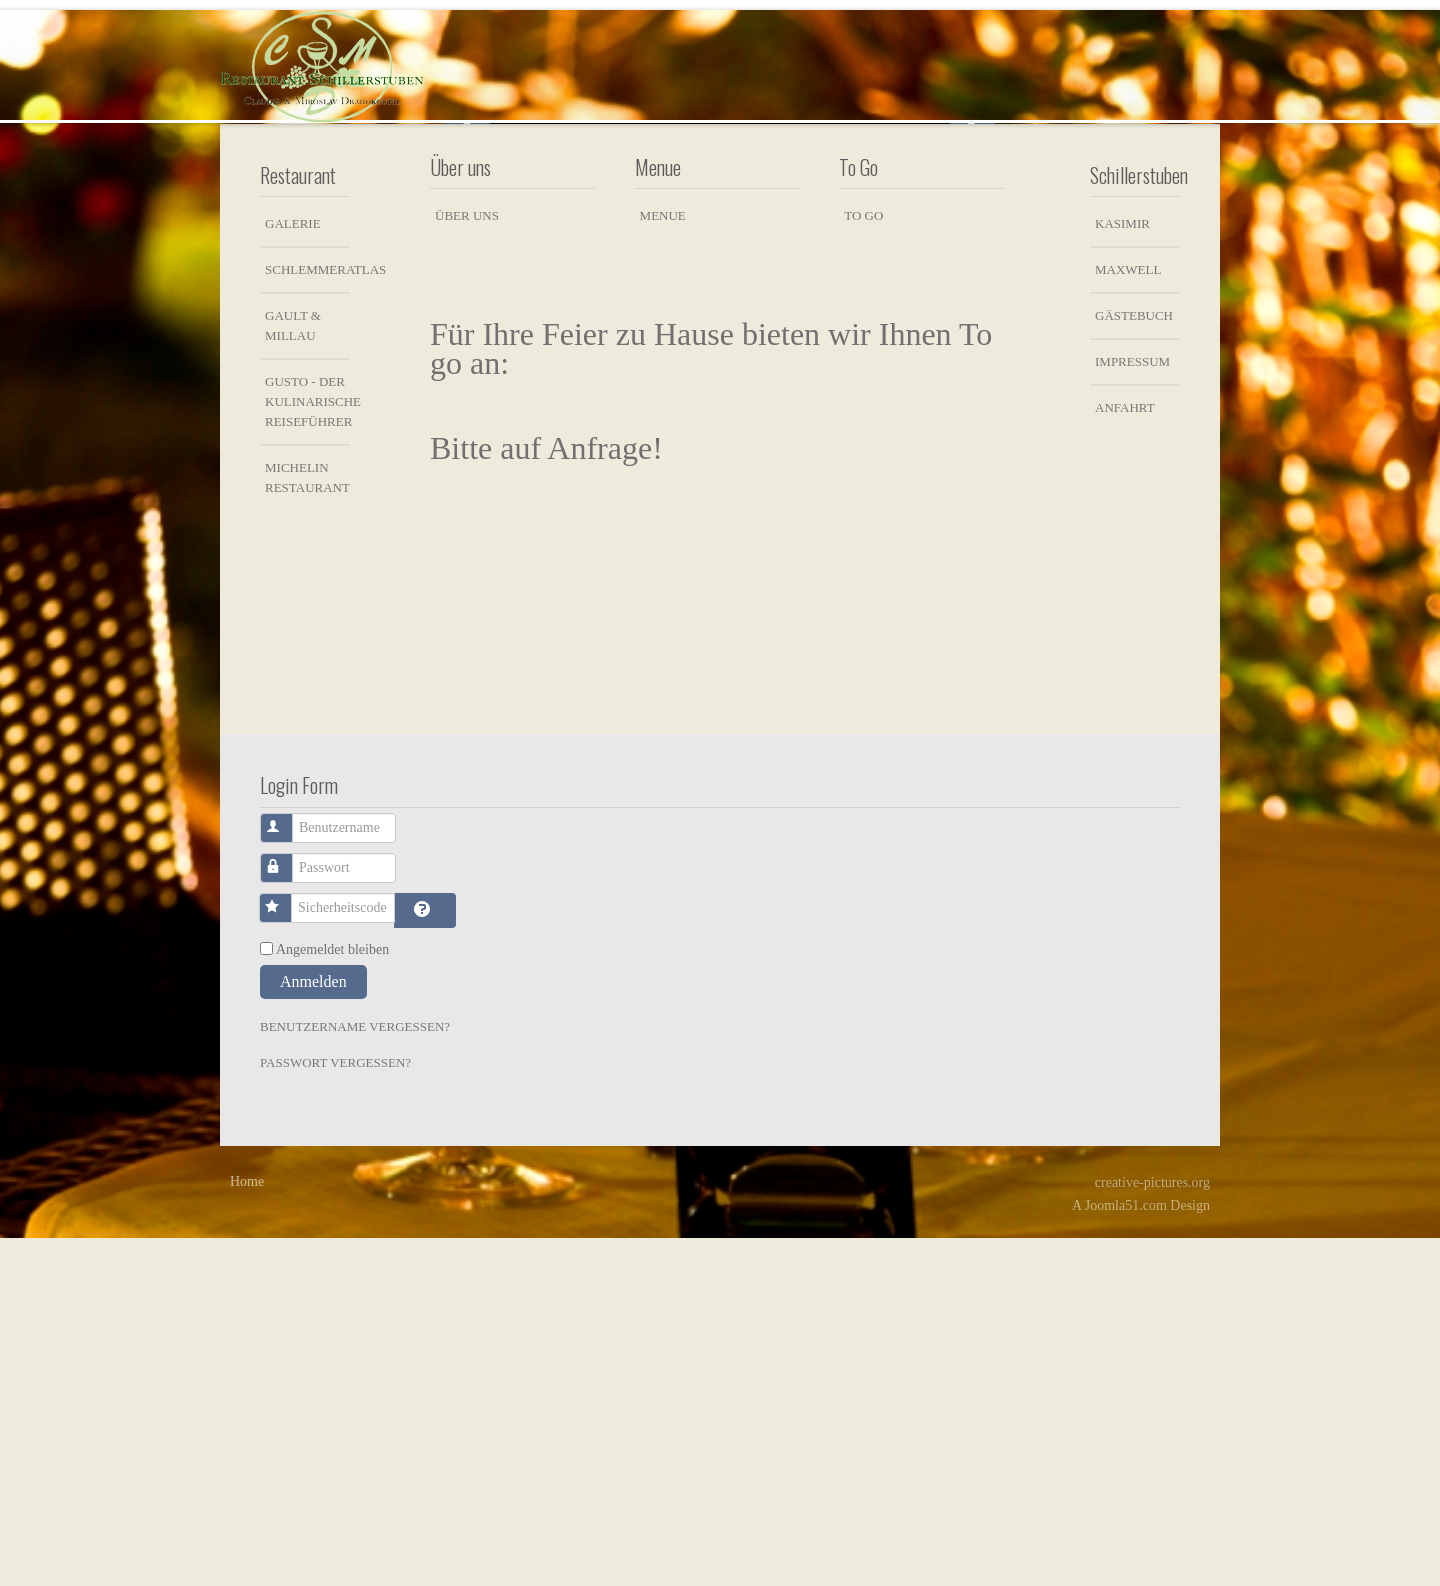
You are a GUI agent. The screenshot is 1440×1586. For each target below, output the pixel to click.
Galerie (293, 571)
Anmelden (313, 1329)
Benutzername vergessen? (355, 1374)
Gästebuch (1134, 663)
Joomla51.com (1126, 1553)
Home (247, 1529)
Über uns (467, 563)
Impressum (1132, 709)
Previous (467, 293)
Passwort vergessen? (335, 1410)
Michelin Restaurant (307, 825)
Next (972, 293)
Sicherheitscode (286, 1246)
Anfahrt (1125, 755)
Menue (663, 563)
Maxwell (1128, 617)
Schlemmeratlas (307, 617)
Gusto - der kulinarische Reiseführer (307, 749)
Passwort (287, 1206)
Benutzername (287, 1166)
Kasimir (1122, 571)
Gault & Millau (293, 673)
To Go (863, 563)
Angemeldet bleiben (332, 1297)
